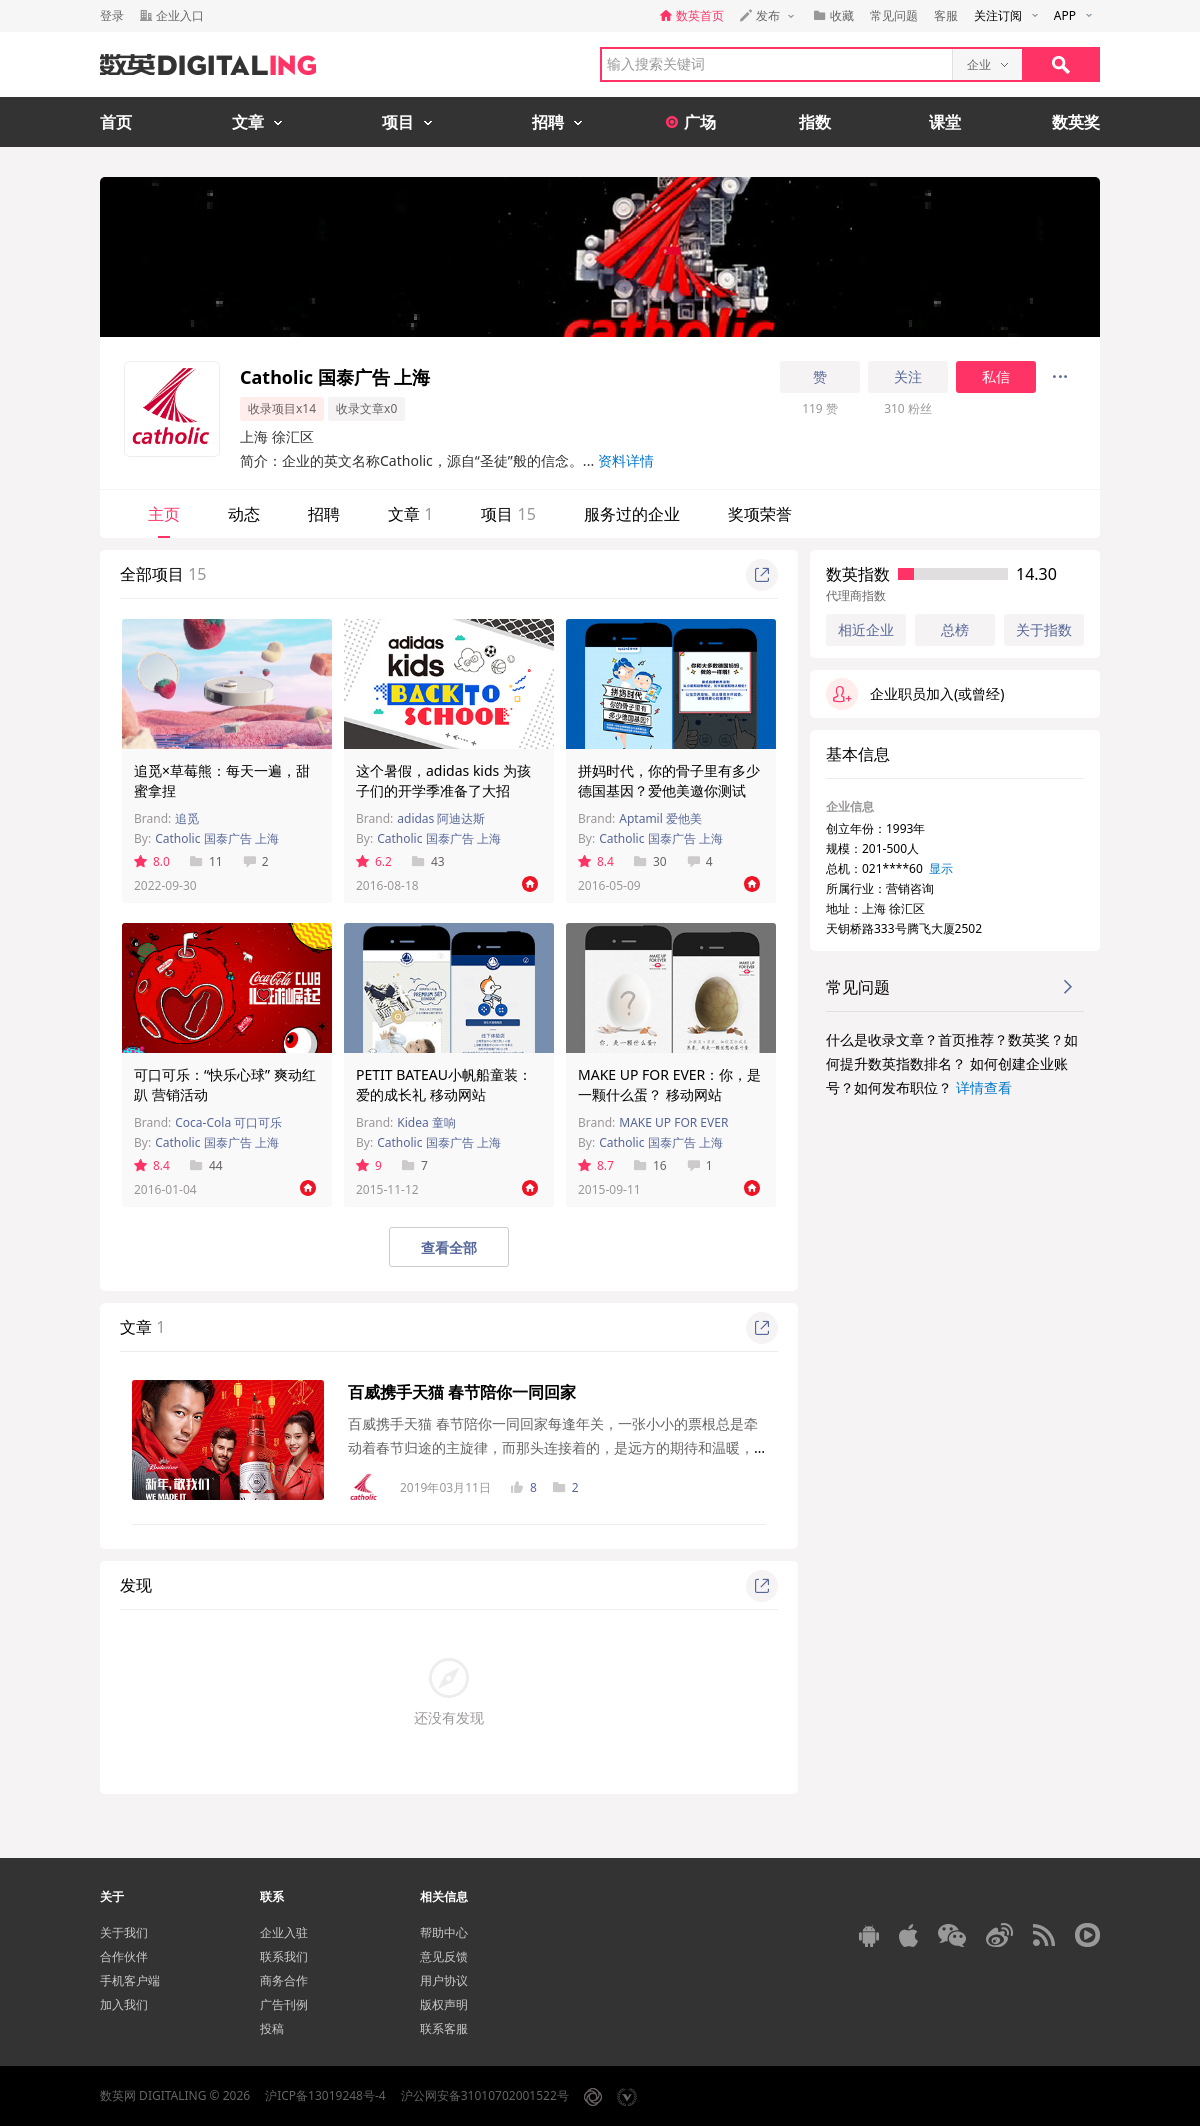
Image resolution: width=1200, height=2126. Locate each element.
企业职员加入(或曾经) (915, 694)
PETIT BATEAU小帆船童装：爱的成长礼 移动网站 (444, 1084)
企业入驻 (284, 1932)
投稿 (272, 2028)
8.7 (596, 1165)
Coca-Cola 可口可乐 (228, 1122)
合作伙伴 (124, 1956)
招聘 (324, 514)
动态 (244, 514)
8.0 (152, 861)
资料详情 (626, 460)
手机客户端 (130, 1980)
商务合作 (284, 1980)
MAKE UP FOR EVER (673, 1122)
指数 (815, 122)
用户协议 (444, 1980)
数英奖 (1076, 122)
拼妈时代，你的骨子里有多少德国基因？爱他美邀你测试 (669, 780)
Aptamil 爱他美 (660, 818)
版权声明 (444, 2004)
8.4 (596, 861)
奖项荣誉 (760, 514)
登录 (112, 15)
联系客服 (444, 2028)
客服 (946, 15)
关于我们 (124, 1932)
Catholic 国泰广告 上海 (217, 838)
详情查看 (984, 1087)
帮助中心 (444, 1932)
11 (206, 861)
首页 (116, 122)
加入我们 (124, 2004)
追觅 (187, 818)
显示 (941, 868)
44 (206, 1165)
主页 (164, 514)
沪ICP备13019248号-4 (325, 2095)
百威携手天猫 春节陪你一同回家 (462, 1392)
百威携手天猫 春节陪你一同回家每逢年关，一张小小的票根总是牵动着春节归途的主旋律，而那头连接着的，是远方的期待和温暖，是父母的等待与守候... (553, 1447)
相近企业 (866, 630)
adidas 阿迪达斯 (441, 818)
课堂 (945, 122)
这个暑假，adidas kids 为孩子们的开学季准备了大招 (443, 780)
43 (428, 861)
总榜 (955, 629)
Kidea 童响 (426, 1122)
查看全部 (449, 1247)
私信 (996, 377)
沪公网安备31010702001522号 (485, 2095)
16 (650, 1165)
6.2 (374, 861)
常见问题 (894, 15)
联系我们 (284, 1956)
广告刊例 (284, 2004)
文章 (410, 514)
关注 (908, 377)
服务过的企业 (632, 514)
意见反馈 (444, 1956)
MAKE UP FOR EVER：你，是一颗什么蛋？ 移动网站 (669, 1084)
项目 (508, 514)
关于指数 (1044, 629)
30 (650, 861)
